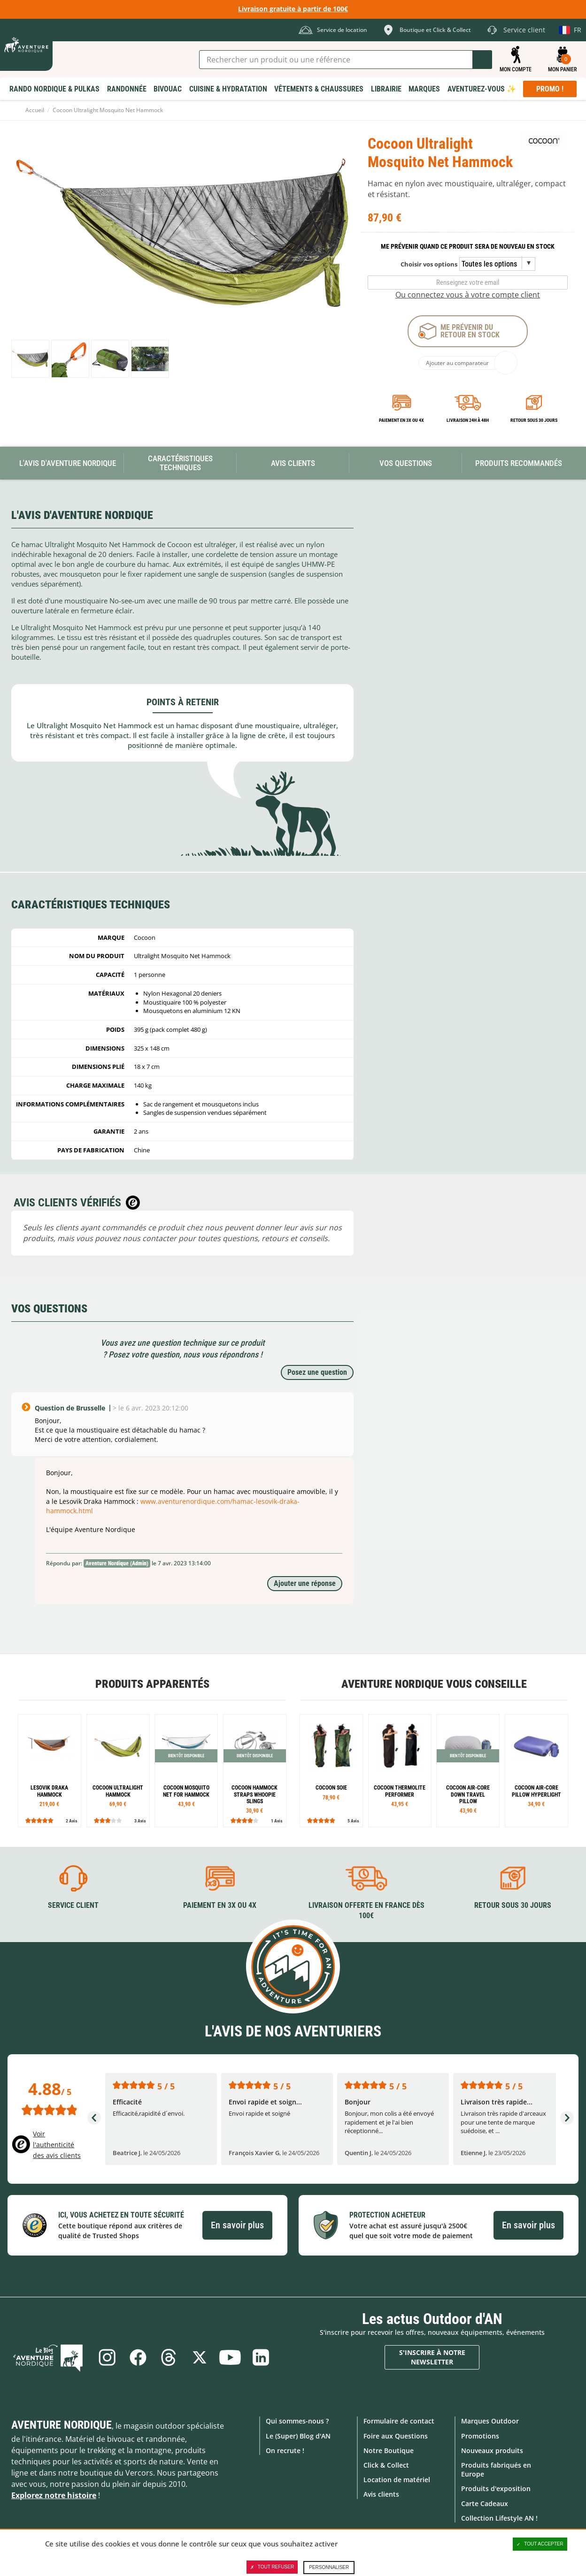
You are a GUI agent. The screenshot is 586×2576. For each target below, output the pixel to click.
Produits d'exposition (496, 2488)
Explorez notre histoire (53, 2495)
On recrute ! (285, 2450)
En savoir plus (237, 2225)
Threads (168, 2357)
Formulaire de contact (398, 2420)
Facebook (137, 2357)
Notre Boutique (388, 2450)
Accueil (34, 110)
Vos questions (405, 463)
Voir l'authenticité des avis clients (57, 2144)
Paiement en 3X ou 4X (401, 420)
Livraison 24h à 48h (468, 420)
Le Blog (49, 2357)
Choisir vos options (429, 264)
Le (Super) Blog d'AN (298, 2435)
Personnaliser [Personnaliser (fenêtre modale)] (329, 2567)
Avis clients (381, 2494)
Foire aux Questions (395, 2435)
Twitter (199, 2357)
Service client (73, 1904)
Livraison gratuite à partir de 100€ (293, 8)
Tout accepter (540, 2544)
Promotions (480, 2435)
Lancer (482, 59)
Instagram (106, 2357)
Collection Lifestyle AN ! (499, 2518)
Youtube (230, 2357)
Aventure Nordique (61, 2424)
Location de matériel (396, 2479)
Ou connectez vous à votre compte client (467, 295)
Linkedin (261, 2357)
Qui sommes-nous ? (297, 2420)
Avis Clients (293, 463)
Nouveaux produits (492, 2450)
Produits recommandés (518, 463)
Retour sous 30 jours (533, 420)
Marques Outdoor (490, 2420)
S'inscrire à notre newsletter (432, 2357)
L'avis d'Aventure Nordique (67, 463)
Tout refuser (272, 2567)
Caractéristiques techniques (180, 463)
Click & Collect (386, 2465)
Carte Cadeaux (484, 2503)
